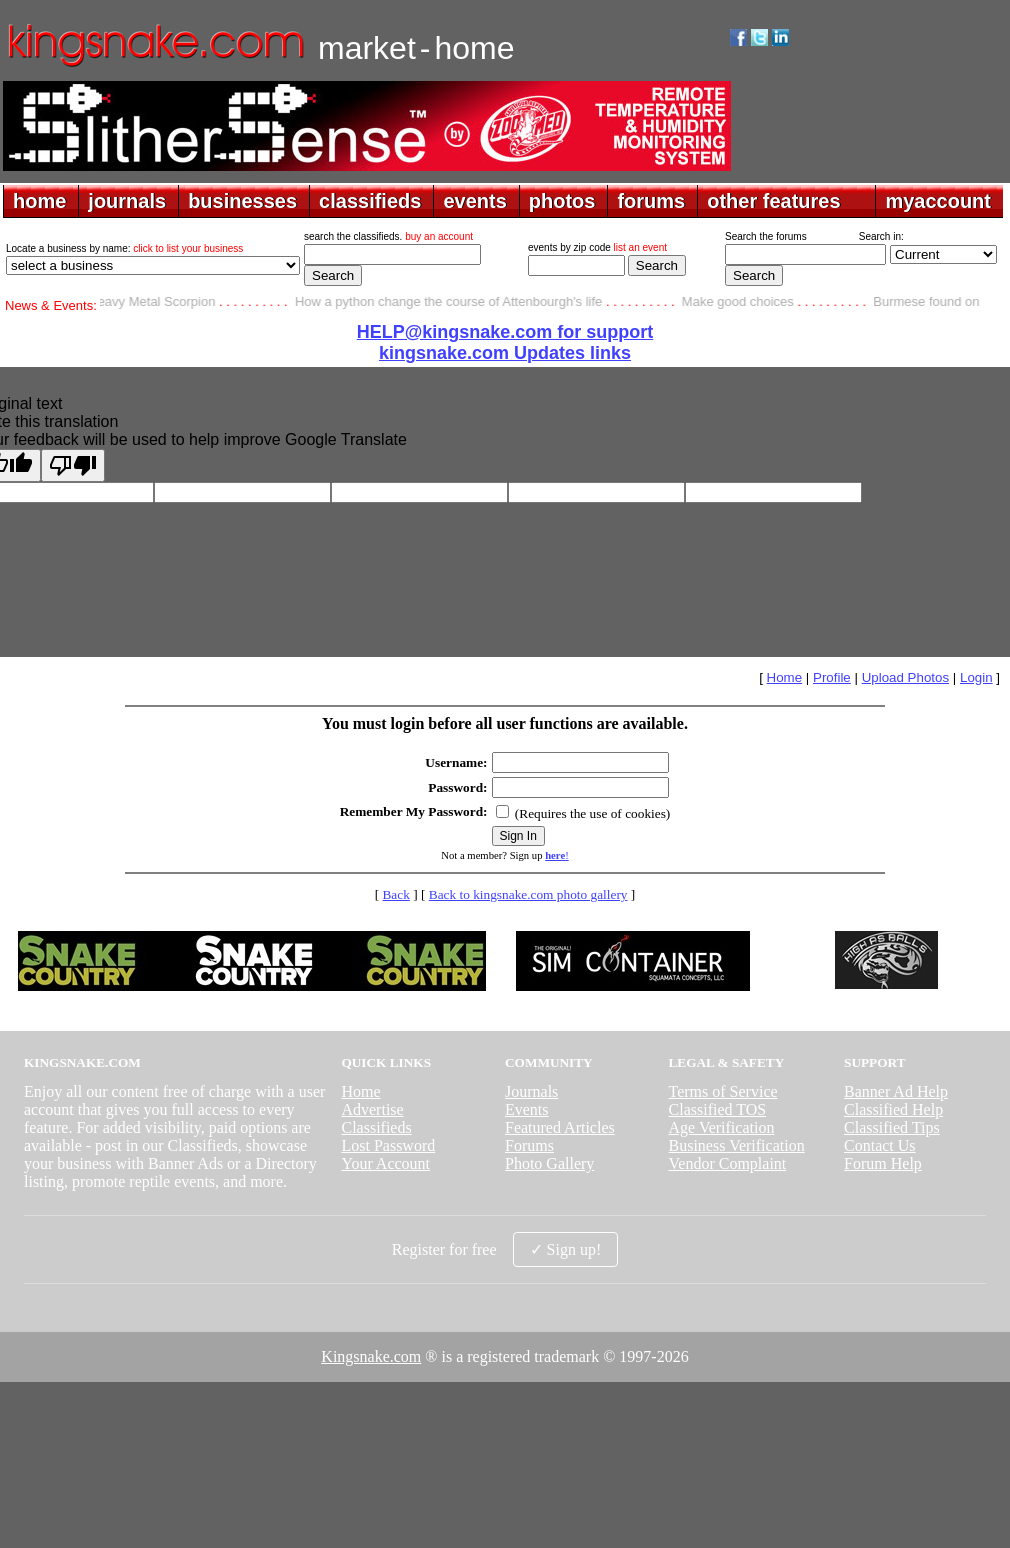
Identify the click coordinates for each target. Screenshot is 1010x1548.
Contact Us (880, 1145)
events (474, 201)
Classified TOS (718, 1109)
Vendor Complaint (728, 1163)
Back (395, 894)
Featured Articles (560, 1127)
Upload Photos (905, 677)
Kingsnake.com (371, 1356)
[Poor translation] (73, 465)
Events (527, 1109)
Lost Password (388, 1145)
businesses (242, 201)
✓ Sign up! (566, 1249)
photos (562, 201)
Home (785, 677)
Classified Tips (892, 1127)
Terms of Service (723, 1091)
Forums (529, 1145)
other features (773, 201)
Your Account (385, 1163)
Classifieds (376, 1127)
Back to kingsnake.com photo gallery (528, 894)
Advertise (372, 1109)
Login (976, 677)
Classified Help (893, 1109)
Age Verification (722, 1127)
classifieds (370, 201)
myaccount (938, 201)
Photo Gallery (549, 1163)
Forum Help (883, 1163)
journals (127, 201)
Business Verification (737, 1145)
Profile (832, 677)
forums (651, 201)
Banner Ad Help (896, 1091)
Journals (531, 1091)
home (39, 201)
